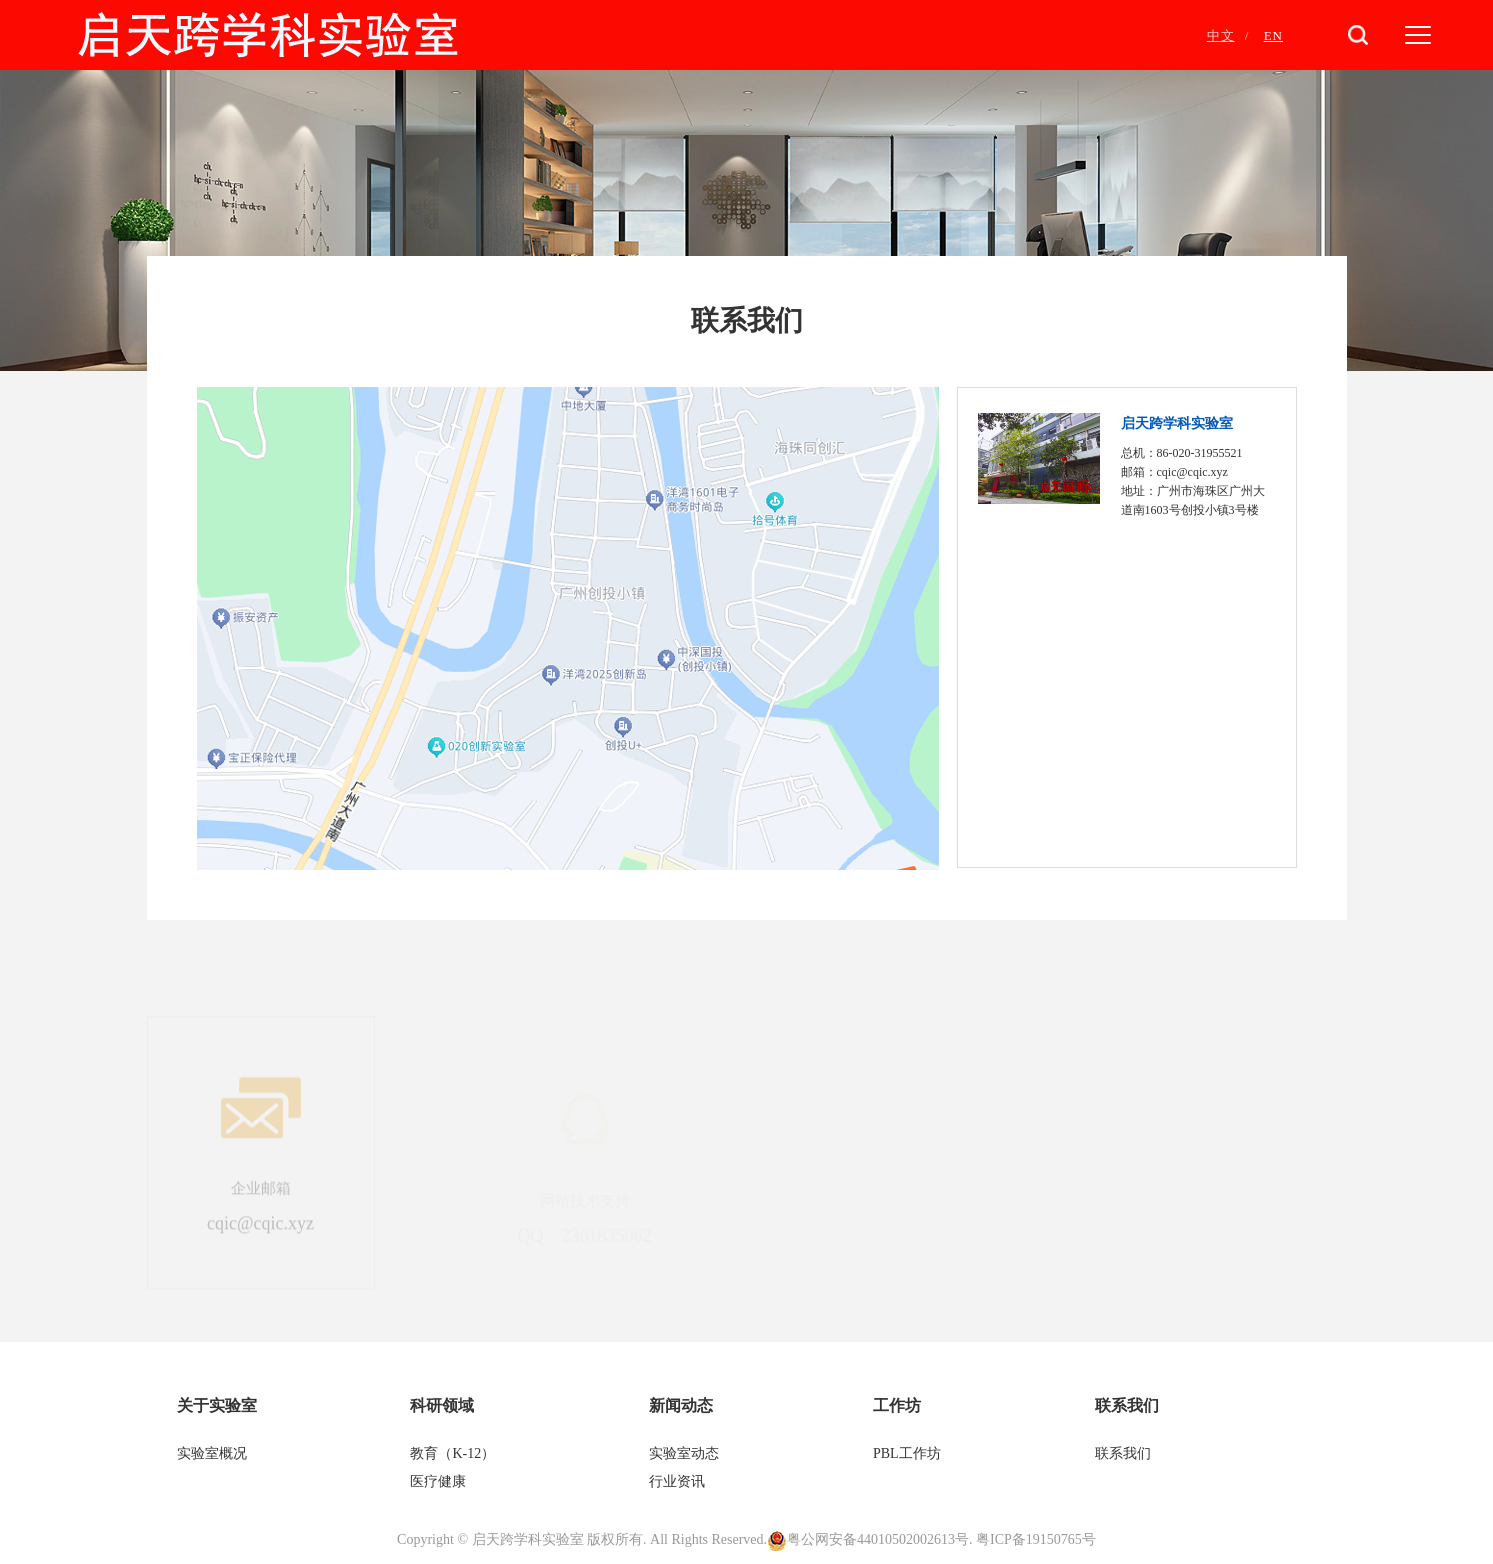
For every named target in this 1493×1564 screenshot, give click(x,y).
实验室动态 (684, 1453)
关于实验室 (217, 1405)
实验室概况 (212, 1453)
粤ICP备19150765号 (1036, 1539)
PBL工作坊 (907, 1453)
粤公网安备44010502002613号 (878, 1539)
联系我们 (1127, 1405)
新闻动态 (681, 1405)
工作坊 (897, 1405)
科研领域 (442, 1405)
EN (1273, 35)
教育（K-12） (452, 1453)
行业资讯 (677, 1481)
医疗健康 (440, 1481)
